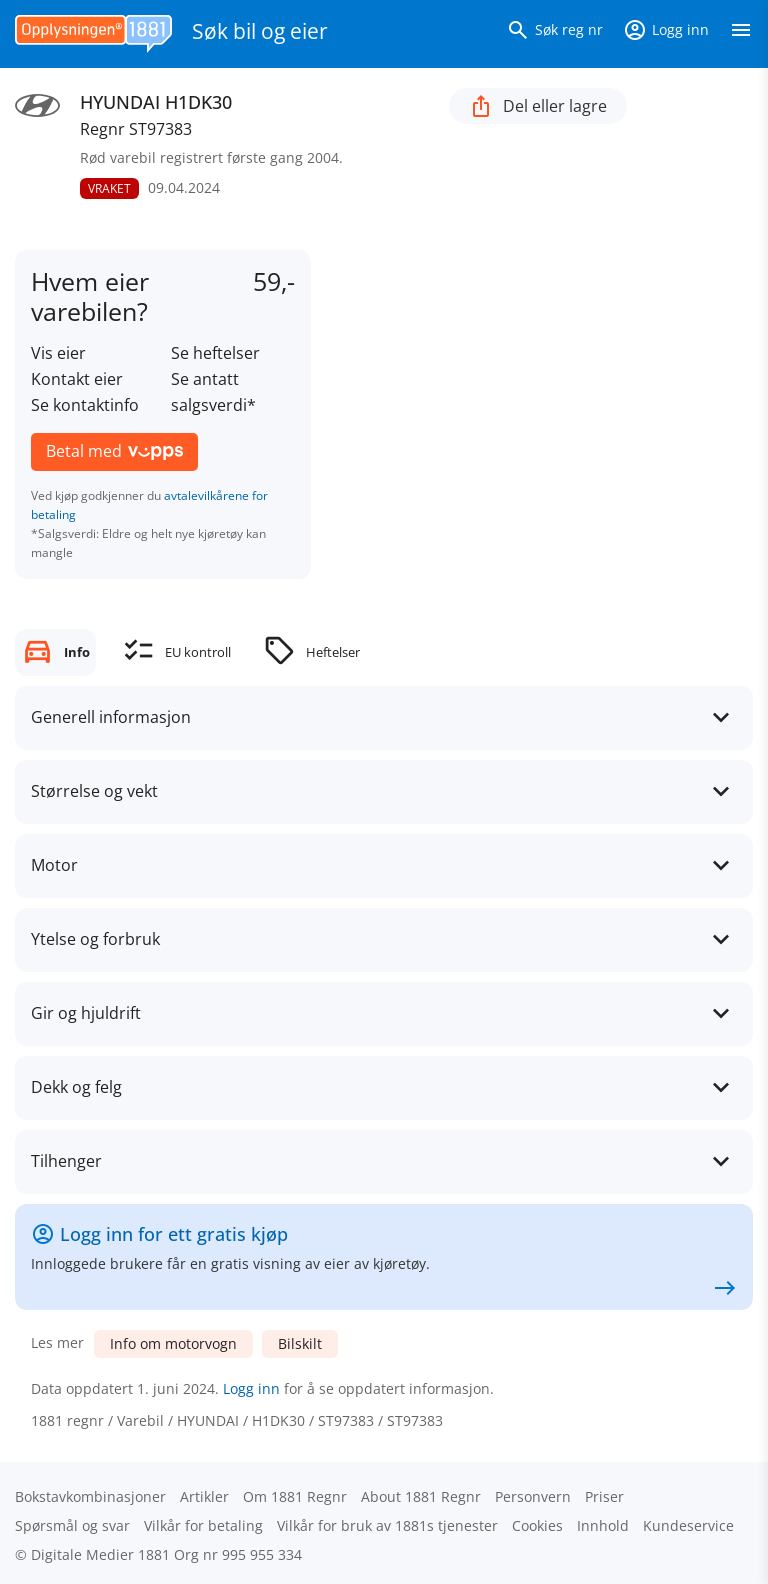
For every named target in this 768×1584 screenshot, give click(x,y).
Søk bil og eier (260, 31)
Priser (604, 1496)
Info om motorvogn (173, 1343)
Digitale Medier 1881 (100, 1554)
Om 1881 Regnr (295, 1496)
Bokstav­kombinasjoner (90, 1496)
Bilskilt (300, 1343)
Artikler (204, 1496)
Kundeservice (688, 1525)
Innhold (603, 1525)
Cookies (537, 1525)
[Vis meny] (741, 34)
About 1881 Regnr (421, 1496)
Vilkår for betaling (203, 1525)
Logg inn (251, 1388)
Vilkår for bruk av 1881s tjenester (387, 1525)
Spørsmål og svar (72, 1525)
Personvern (533, 1496)
